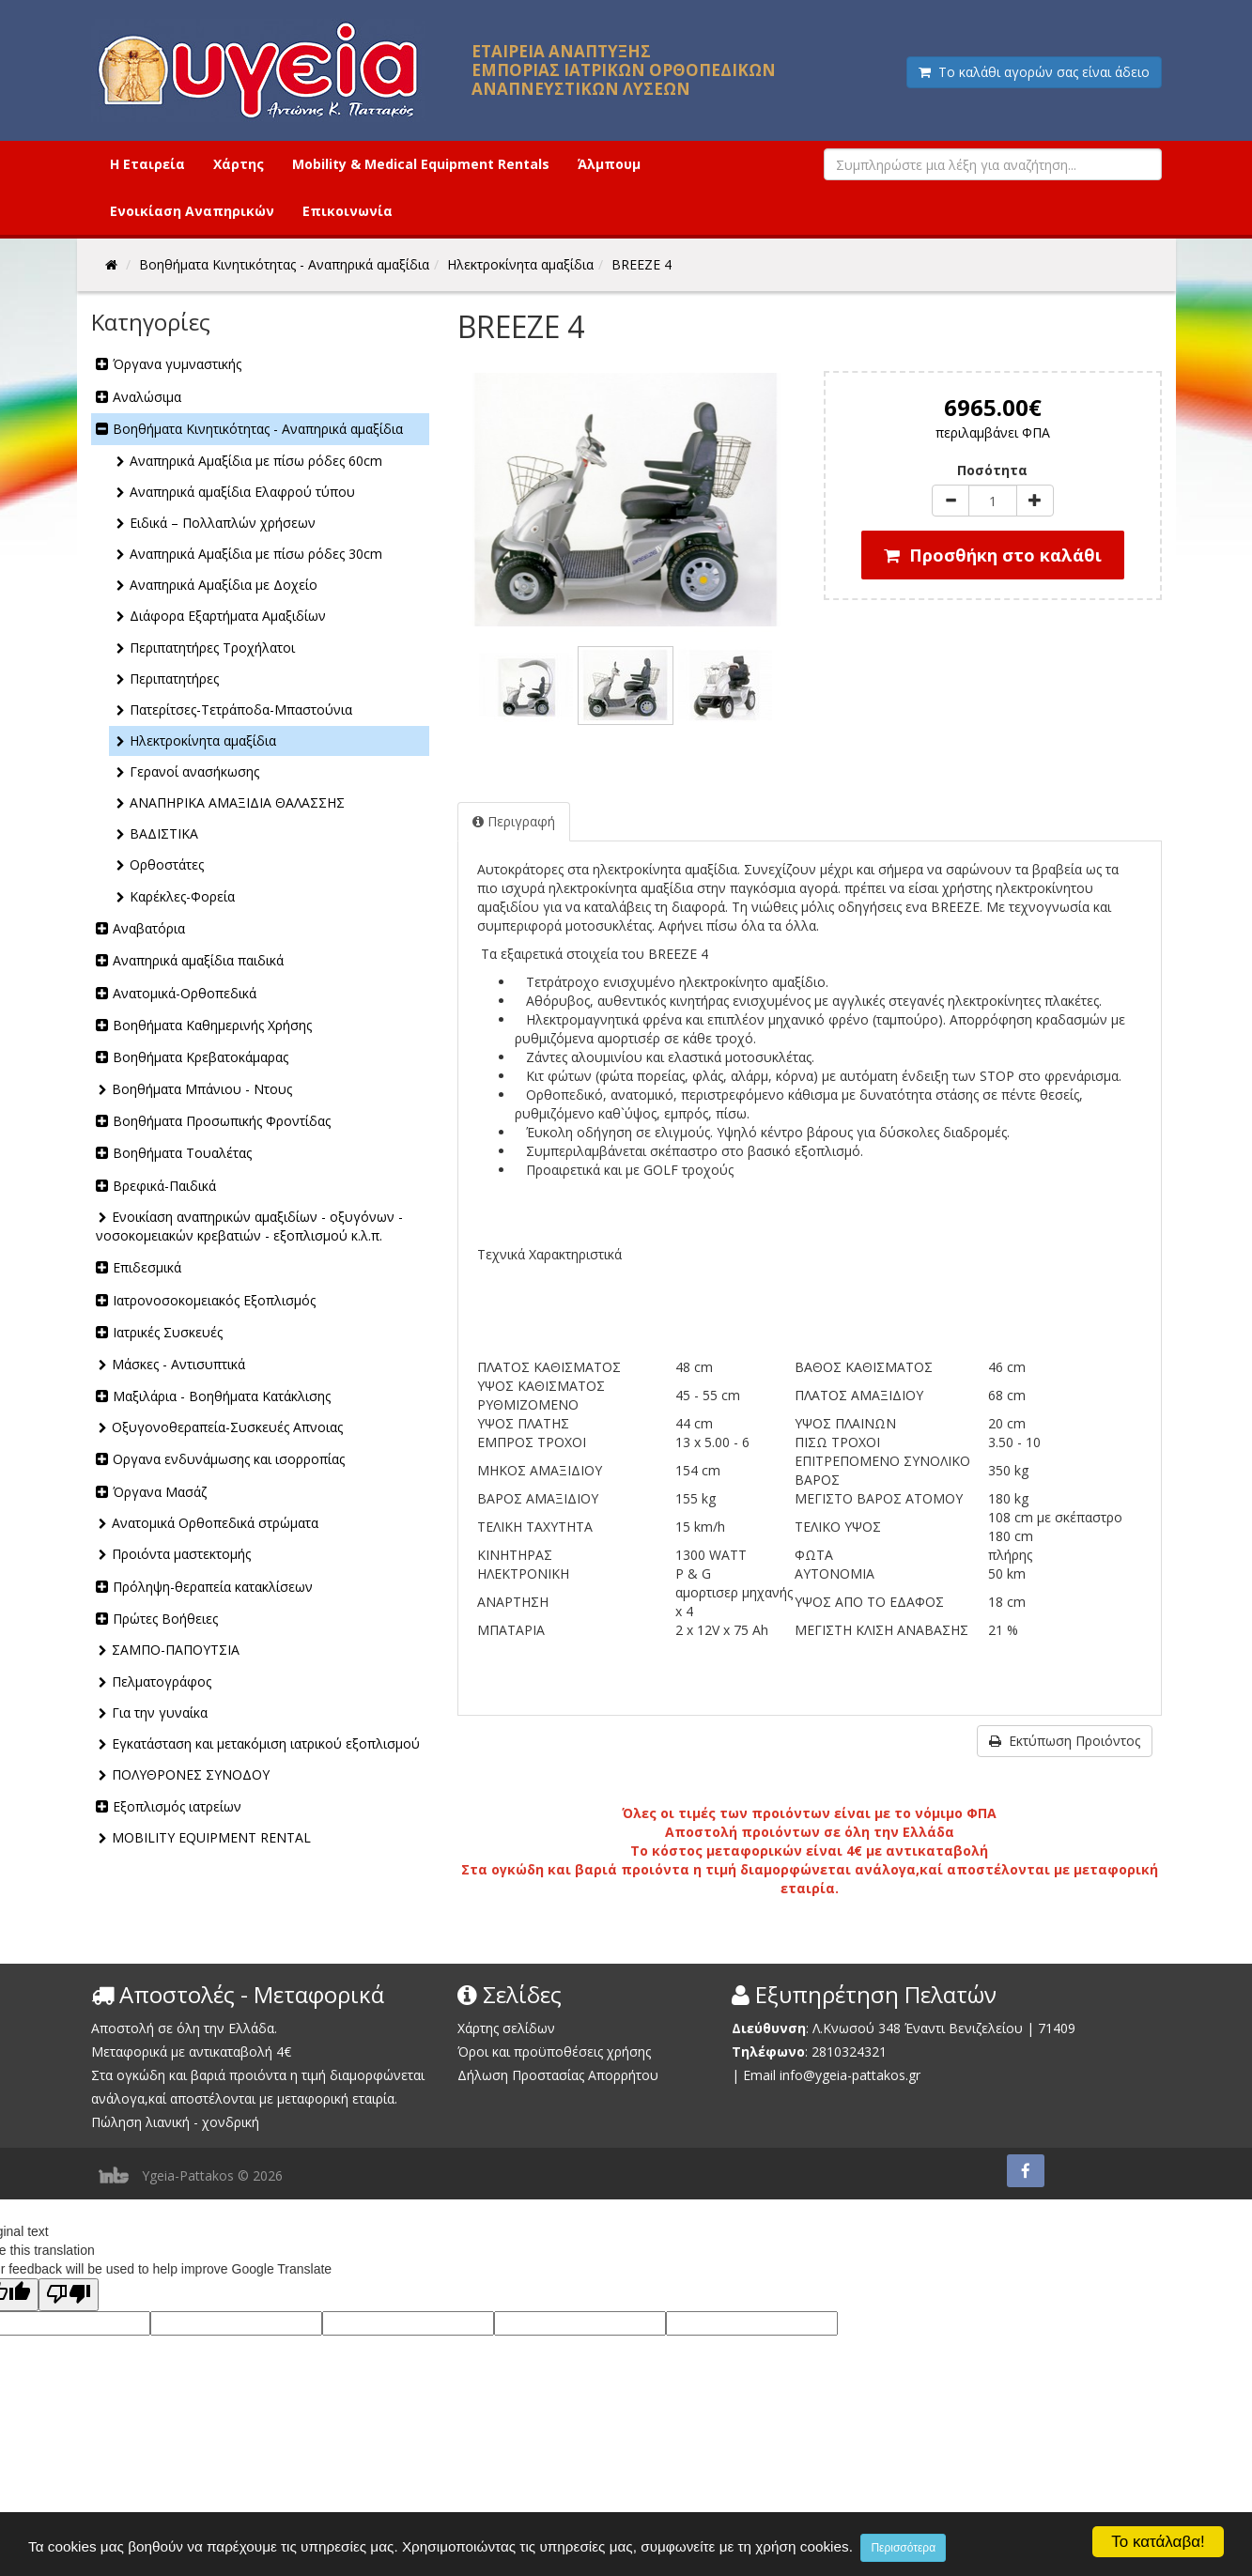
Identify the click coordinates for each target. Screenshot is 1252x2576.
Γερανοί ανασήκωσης (194, 771)
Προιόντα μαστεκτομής (181, 1554)
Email (759, 2075)
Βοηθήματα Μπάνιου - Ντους (202, 1089)
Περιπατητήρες (174, 678)
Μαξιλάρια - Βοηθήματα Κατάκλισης (222, 1396)
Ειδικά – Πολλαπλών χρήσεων (223, 523)
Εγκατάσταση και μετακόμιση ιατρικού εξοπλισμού (266, 1743)
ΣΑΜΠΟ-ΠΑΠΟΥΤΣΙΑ (176, 1649)
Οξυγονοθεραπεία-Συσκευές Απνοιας (227, 1427)
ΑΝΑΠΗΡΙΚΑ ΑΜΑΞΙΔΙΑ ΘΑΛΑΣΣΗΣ (237, 802)
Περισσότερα (903, 2547)
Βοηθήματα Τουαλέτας (182, 1153)
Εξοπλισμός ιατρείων (177, 1806)
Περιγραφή (513, 821)
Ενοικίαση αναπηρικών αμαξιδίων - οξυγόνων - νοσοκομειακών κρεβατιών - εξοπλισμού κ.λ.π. (249, 1226)
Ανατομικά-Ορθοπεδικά (184, 993)
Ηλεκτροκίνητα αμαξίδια (203, 740)
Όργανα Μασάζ (160, 1492)
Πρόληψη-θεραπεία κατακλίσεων (213, 1587)
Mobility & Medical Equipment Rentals (420, 164)
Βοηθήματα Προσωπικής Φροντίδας (222, 1121)
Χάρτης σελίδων (506, 2028)
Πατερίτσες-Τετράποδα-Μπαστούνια (241, 709)
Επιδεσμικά (147, 1267)
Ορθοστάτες (167, 864)
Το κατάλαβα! (1158, 2542)
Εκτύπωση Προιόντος (1064, 1741)
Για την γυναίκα (160, 1712)
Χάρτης (238, 164)
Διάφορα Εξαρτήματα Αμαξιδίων (228, 616)
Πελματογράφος (161, 1681)
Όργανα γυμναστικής (177, 364)
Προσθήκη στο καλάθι (993, 555)
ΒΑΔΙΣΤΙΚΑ (164, 833)
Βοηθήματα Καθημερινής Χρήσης (212, 1025)
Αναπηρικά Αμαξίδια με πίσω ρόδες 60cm (256, 461)
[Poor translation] (69, 2294)
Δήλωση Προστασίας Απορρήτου (557, 2075)
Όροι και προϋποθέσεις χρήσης (554, 2051)
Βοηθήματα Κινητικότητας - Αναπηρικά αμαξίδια (258, 429)
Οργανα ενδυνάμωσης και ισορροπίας (229, 1459)
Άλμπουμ (609, 164)
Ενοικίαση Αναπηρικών (192, 211)
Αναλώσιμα (147, 397)
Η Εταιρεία (147, 164)
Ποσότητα (992, 470)
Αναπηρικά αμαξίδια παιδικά (198, 960)
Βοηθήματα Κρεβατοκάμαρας (200, 1057)
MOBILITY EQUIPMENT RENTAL (211, 1837)
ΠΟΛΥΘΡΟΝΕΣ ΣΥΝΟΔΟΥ (191, 1774)
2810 (826, 2051)
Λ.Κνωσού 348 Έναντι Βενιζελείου (919, 2028)
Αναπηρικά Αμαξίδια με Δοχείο (223, 585)
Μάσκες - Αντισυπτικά (178, 1364)
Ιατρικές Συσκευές (168, 1332)
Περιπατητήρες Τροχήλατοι (212, 647)
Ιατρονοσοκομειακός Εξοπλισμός (214, 1300)
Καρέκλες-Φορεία (182, 896)
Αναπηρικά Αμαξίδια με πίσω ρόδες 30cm (256, 554)
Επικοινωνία (347, 211)
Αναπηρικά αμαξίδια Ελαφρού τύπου (242, 492)
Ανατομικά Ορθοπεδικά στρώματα (215, 1523)
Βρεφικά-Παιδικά (164, 1186)
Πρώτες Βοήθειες (165, 1618)
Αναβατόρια (149, 928)
